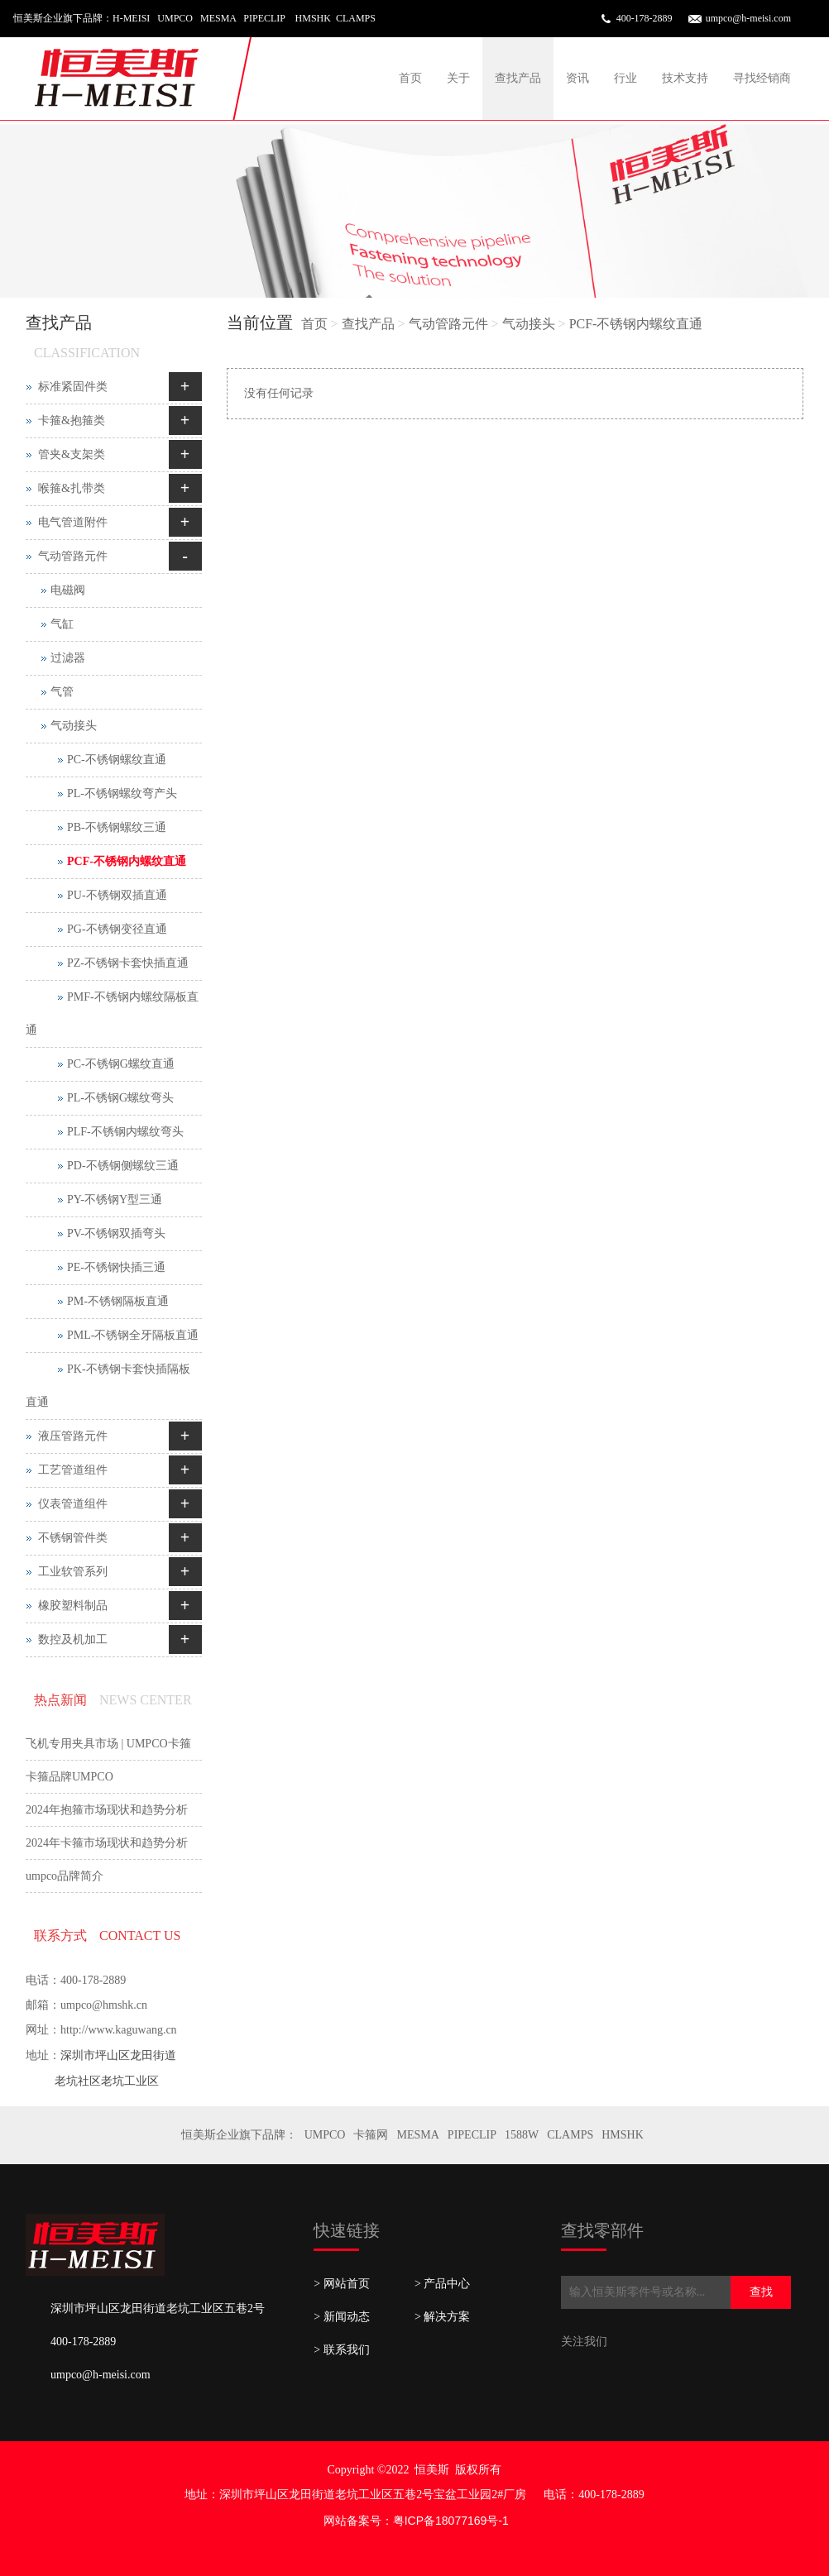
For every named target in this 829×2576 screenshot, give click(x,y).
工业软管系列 (73, 1571)
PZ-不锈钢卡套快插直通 (128, 963)
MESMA (417, 2135)
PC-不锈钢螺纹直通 (116, 759)
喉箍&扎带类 (71, 488)
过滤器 (67, 658)
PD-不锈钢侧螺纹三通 (123, 1165)
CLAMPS (570, 2135)
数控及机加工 (73, 1639)
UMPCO (325, 2135)
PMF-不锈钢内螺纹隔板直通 (112, 1013)
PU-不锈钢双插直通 (117, 895)
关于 (458, 78)
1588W (522, 2135)
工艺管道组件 (73, 1470)
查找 (761, 2292)
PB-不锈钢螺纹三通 (116, 827)
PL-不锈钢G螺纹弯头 (120, 1098)
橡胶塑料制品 (73, 1605)
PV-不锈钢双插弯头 (116, 1233)
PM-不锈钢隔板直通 (118, 1301)
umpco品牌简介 (64, 1876)
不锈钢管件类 (73, 1538)
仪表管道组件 (73, 1504)
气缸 (62, 624)
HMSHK (622, 2135)
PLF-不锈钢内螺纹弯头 (125, 1132)
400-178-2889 (644, 18)
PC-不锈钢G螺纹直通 (121, 1064)
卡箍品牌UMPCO (69, 1777)
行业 (625, 78)
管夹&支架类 (71, 454)
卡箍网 (370, 2135)
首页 (410, 78)
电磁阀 (67, 590)
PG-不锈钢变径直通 (117, 929)
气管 (62, 692)
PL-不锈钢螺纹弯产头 (122, 793)
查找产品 (518, 78)
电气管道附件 (73, 522)
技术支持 (685, 78)
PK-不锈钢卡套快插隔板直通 (108, 1385)
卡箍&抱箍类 (71, 420)
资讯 (577, 78)
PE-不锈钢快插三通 (116, 1267)
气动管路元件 (448, 324)
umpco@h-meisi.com (748, 18)
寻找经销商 (762, 78)
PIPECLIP (472, 2135)
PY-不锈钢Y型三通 (114, 1199)
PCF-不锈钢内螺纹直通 (636, 324)
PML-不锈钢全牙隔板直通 (133, 1335)
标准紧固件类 (73, 386)
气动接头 (528, 324)
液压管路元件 (73, 1436)
